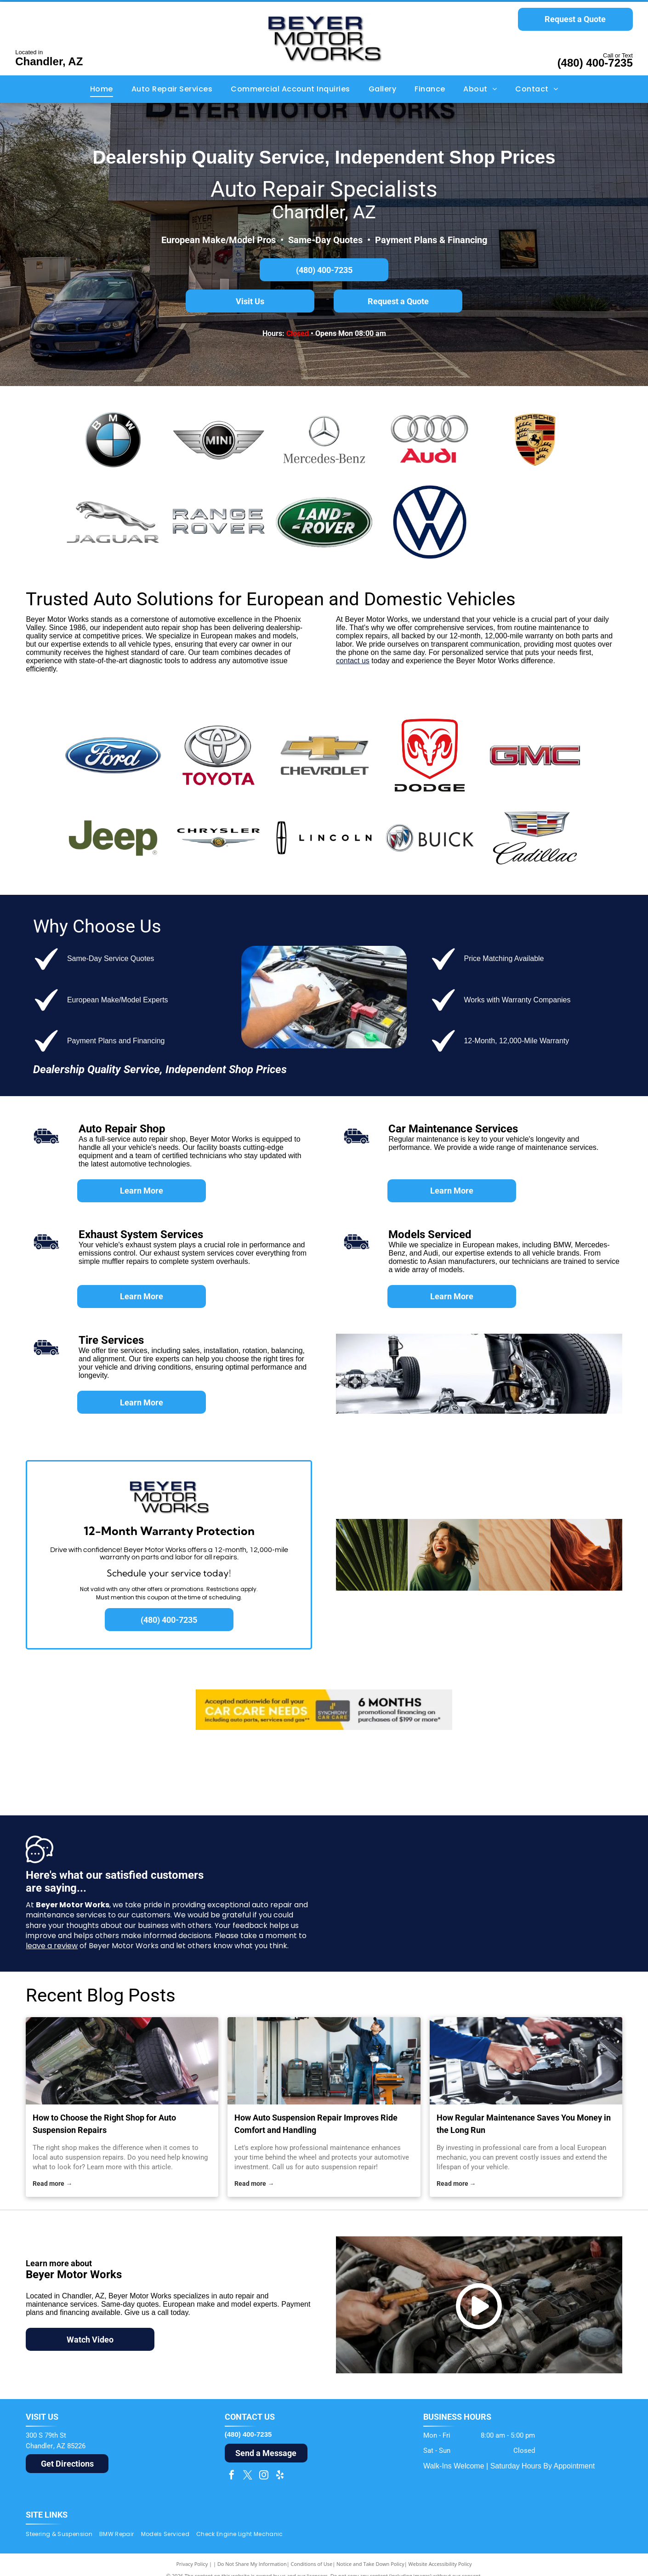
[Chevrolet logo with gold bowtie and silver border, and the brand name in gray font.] (324, 755)
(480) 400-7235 (595, 63)
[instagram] (264, 2476)
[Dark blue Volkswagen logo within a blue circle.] (429, 522)
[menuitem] (101, 89)
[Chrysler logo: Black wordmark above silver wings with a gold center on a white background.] (219, 838)
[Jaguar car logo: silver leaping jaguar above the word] (113, 522)
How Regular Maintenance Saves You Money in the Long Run (524, 2124)
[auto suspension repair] (323, 2060)
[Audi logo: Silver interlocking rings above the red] (429, 439)
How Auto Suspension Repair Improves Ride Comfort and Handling (316, 2124)
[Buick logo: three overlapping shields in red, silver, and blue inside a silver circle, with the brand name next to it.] (429, 838)
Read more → (52, 2183)
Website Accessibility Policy (440, 2563)
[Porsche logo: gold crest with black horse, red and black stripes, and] (535, 439)
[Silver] (219, 522)
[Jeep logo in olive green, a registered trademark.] (113, 838)
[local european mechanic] (526, 2060)
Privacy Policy (192, 2563)
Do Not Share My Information (252, 2563)
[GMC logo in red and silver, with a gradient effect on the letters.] (535, 755)
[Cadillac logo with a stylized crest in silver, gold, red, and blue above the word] (535, 838)
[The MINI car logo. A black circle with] (219, 439)
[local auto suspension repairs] (122, 2060)
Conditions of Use (312, 2563)
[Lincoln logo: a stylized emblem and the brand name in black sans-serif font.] (324, 838)
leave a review (52, 1945)
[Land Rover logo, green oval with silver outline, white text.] (324, 522)
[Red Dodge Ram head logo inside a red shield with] (429, 755)
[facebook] (232, 2476)
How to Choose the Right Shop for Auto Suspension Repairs (104, 2124)
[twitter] (248, 2476)
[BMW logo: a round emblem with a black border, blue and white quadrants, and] (113, 439)
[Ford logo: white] (113, 755)
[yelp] (280, 2476)
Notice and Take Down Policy (370, 2563)
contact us (352, 661)
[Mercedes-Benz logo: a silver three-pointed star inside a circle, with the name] (324, 439)
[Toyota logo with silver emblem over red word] (219, 755)
